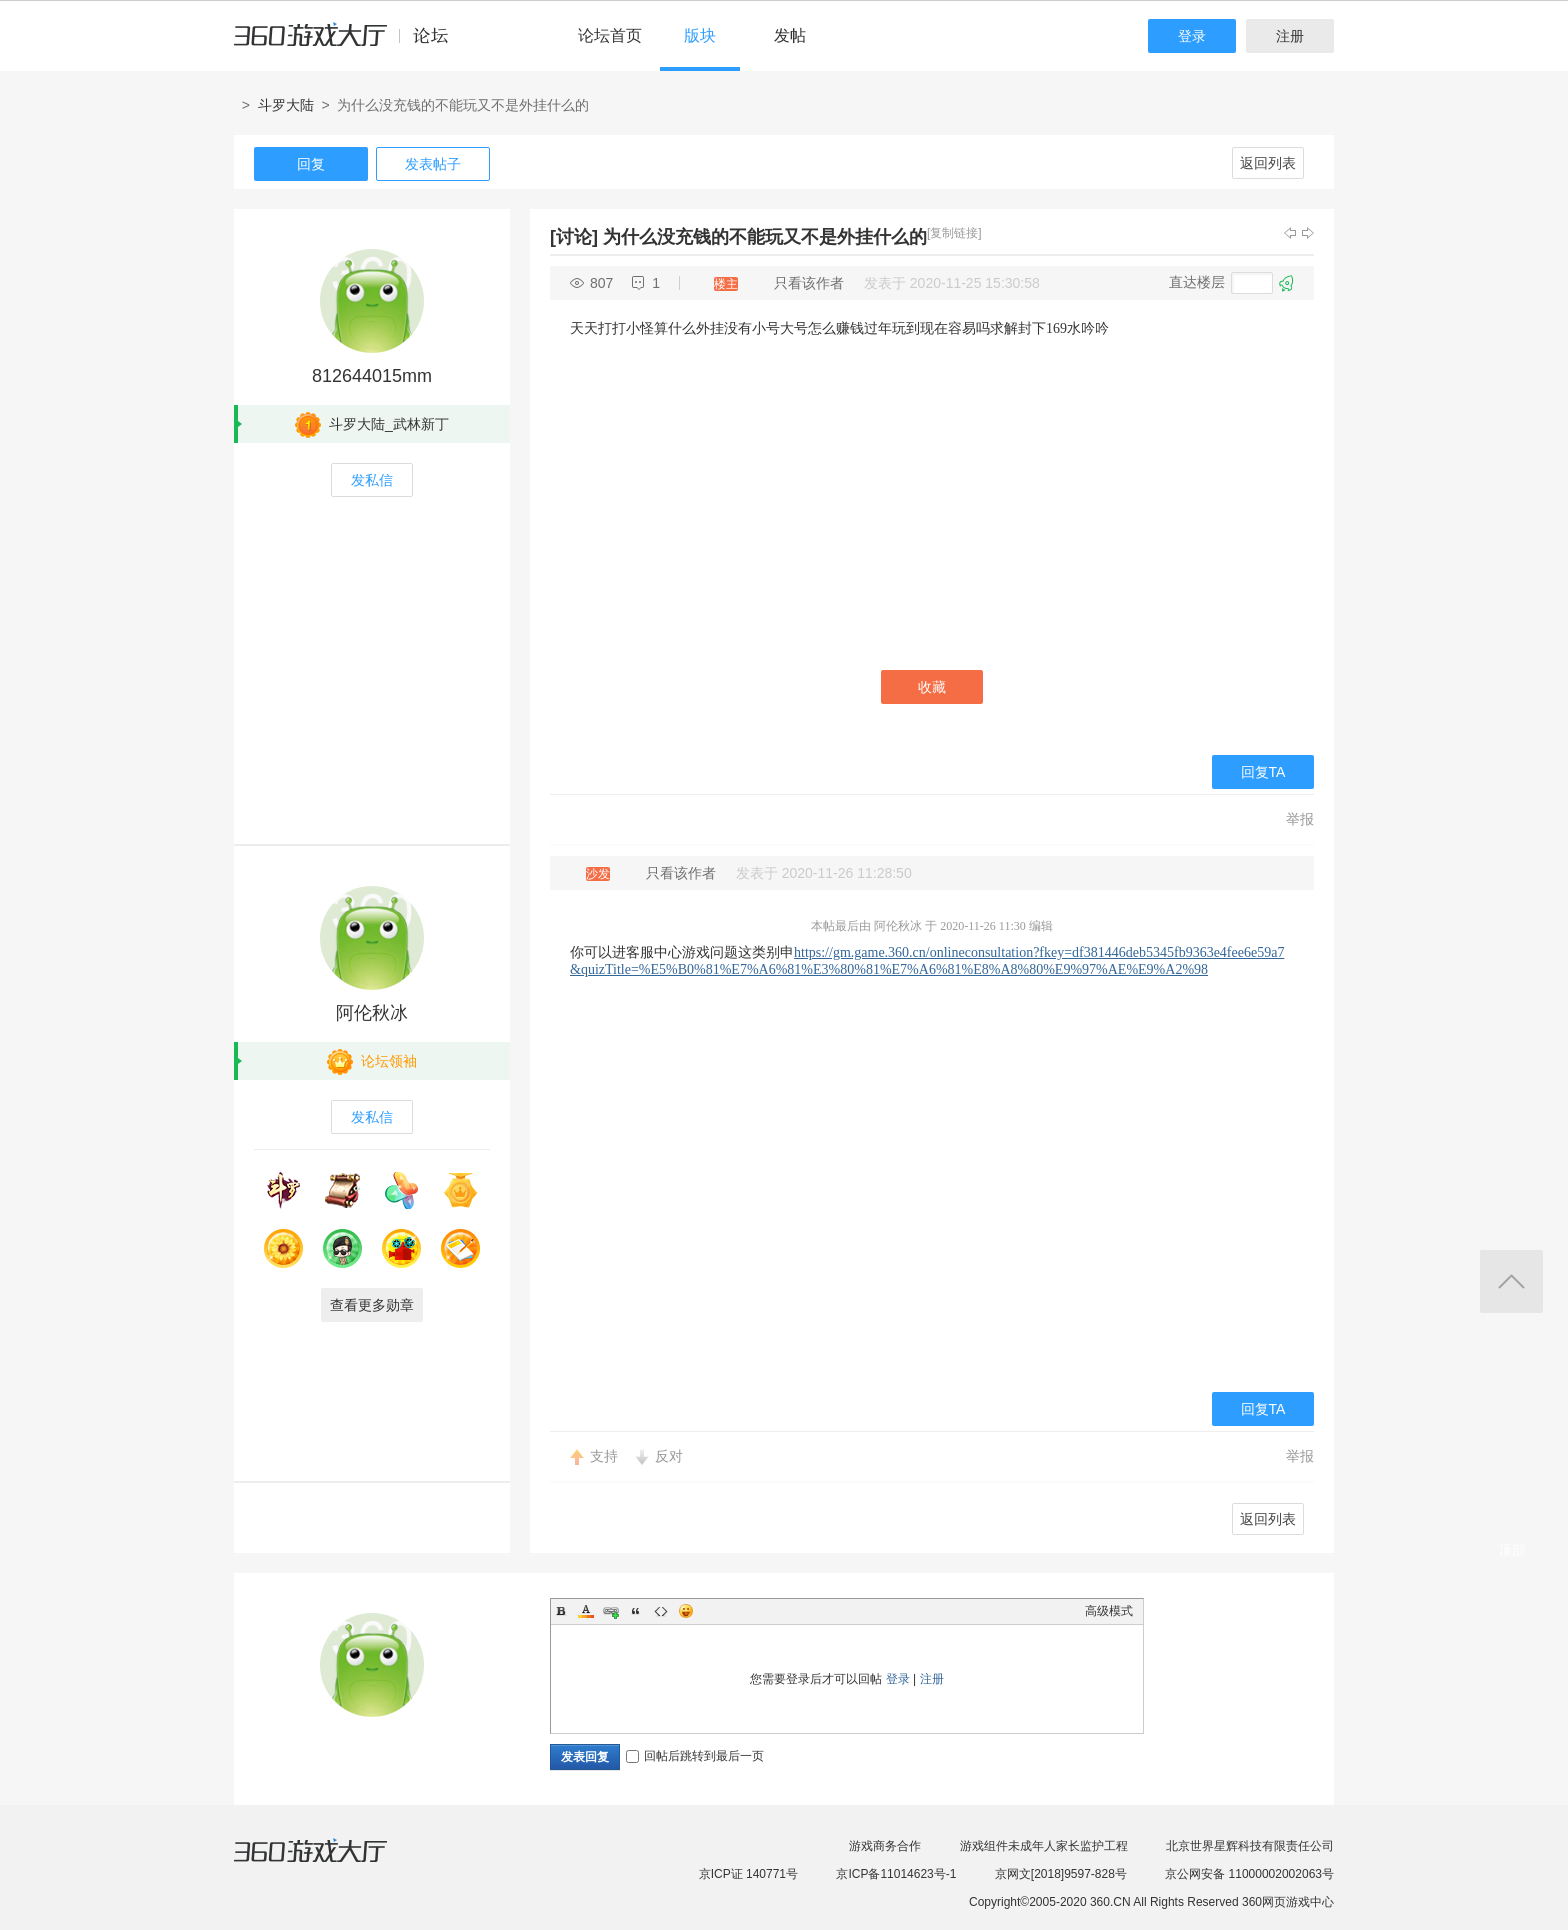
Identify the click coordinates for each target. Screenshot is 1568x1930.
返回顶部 (1511, 1281)
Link (611, 1611)
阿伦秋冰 (372, 1013)
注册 (1290, 36)
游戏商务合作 (885, 1846)
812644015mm (372, 376)
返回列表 (1268, 163)
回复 (311, 164)
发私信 (372, 480)
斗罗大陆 (286, 105)
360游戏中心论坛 (349, 44)
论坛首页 (610, 35)
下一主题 (1308, 233)
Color (586, 1611)
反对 (669, 1456)
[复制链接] (954, 233)
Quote (636, 1611)
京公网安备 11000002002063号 (1249, 1874)
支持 (604, 1456)
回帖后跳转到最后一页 (695, 1756)
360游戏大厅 (331, 1863)
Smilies (686, 1611)
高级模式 (1109, 1611)
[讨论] (574, 237)
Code (661, 1611)
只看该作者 (809, 283)
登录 (1192, 36)
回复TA (1263, 772)
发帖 (790, 35)
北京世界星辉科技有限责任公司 (1250, 1846)
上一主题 (1290, 233)
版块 (700, 35)
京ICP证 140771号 (748, 1874)
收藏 (932, 687)
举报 (1300, 819)
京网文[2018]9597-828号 (1061, 1874)
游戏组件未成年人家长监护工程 (1044, 1846)
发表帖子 (433, 164)
